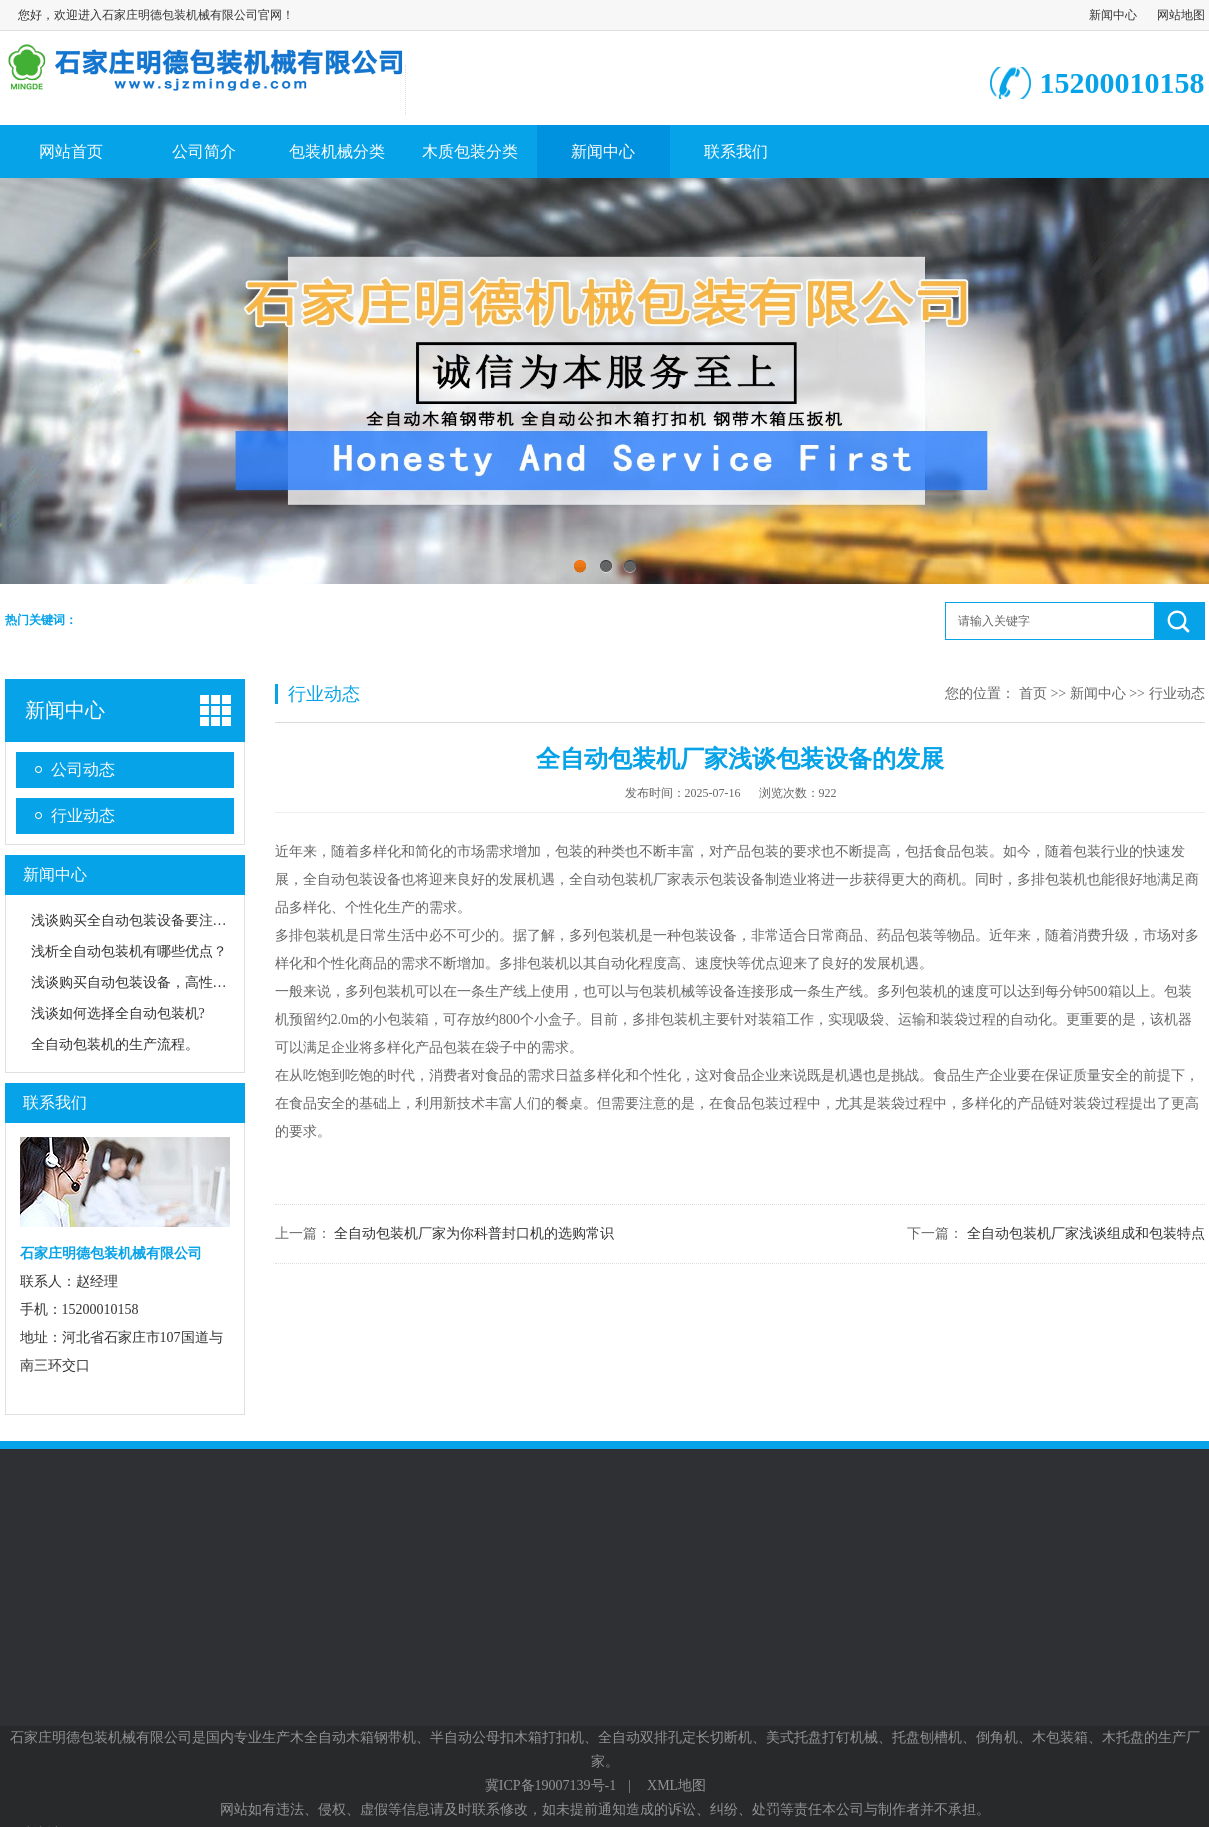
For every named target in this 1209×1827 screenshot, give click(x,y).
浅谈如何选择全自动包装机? (118, 1013)
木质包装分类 (470, 151)
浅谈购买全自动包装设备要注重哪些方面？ (164, 920)
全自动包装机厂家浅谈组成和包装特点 (1086, 1233)
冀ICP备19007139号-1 (550, 1785)
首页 (1033, 693)
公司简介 (204, 151)
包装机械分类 (337, 151)
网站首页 (71, 151)
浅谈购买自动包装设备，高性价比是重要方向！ (178, 982)
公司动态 (83, 769)
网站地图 (1181, 15)
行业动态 (83, 815)
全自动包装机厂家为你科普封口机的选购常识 (474, 1233)
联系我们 (736, 151)
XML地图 (676, 1785)
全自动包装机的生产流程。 (115, 1044)
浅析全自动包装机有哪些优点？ (129, 951)
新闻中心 (1113, 15)
